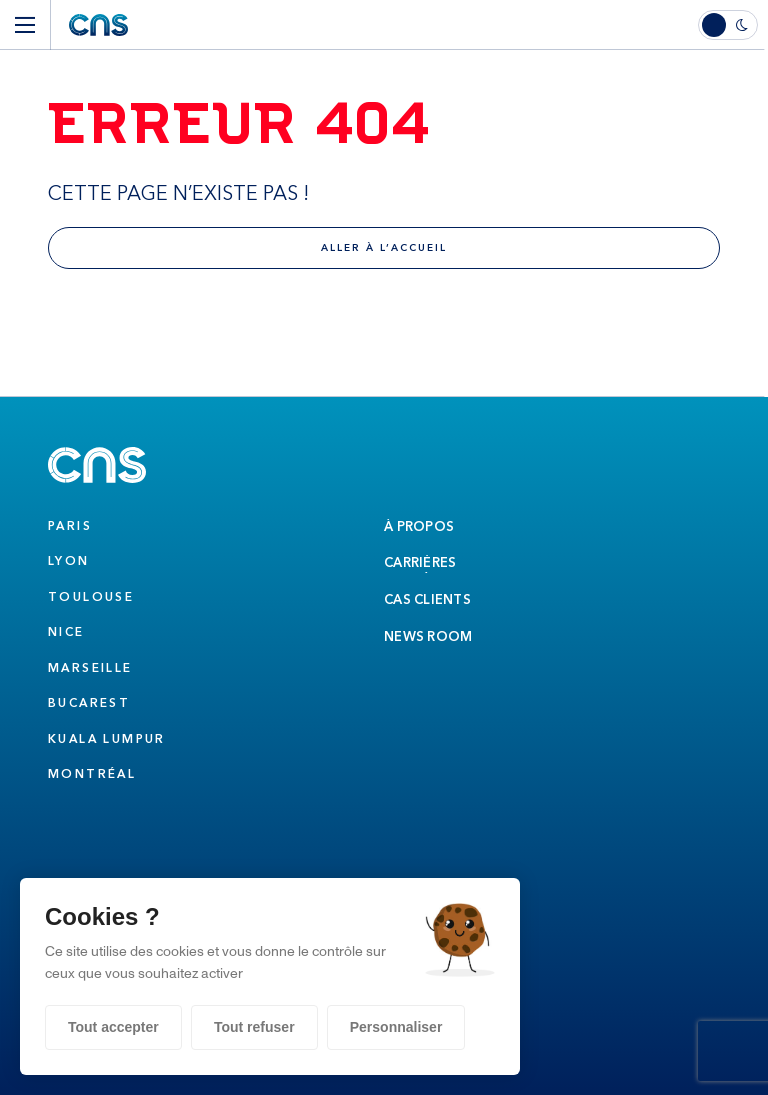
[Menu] (25, 25)
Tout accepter (113, 1027)
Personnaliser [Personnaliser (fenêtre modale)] (396, 1027)
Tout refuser (254, 1027)
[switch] (733, 25)
